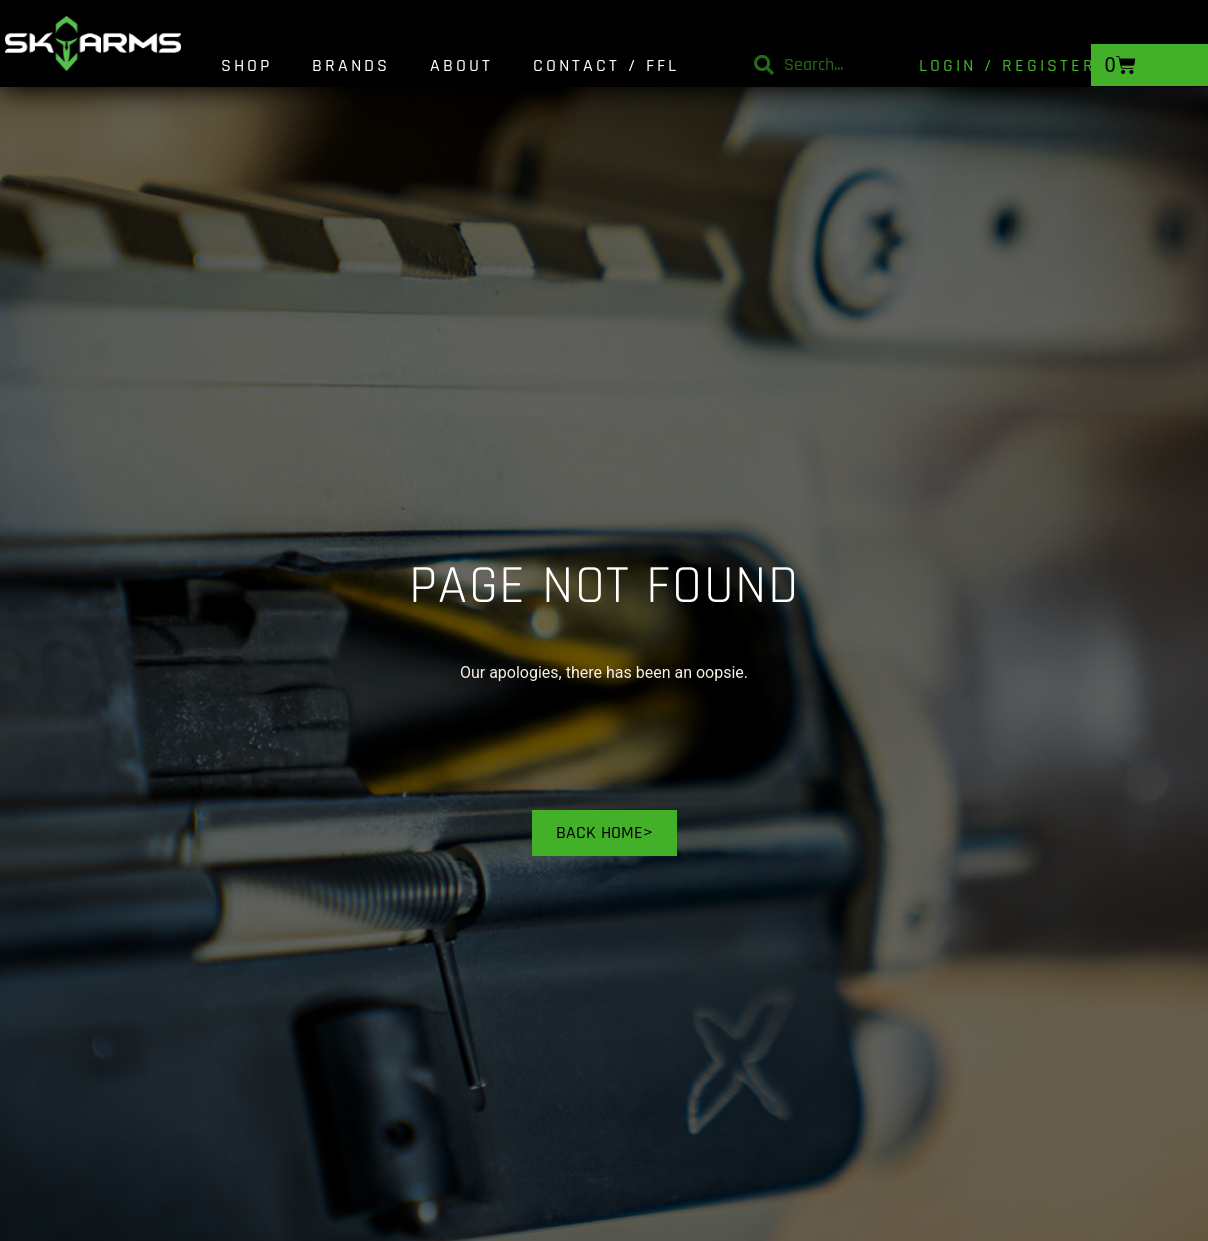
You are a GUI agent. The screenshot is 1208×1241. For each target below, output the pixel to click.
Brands (351, 65)
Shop (246, 65)
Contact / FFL (606, 65)
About (461, 65)
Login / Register (1007, 65)
